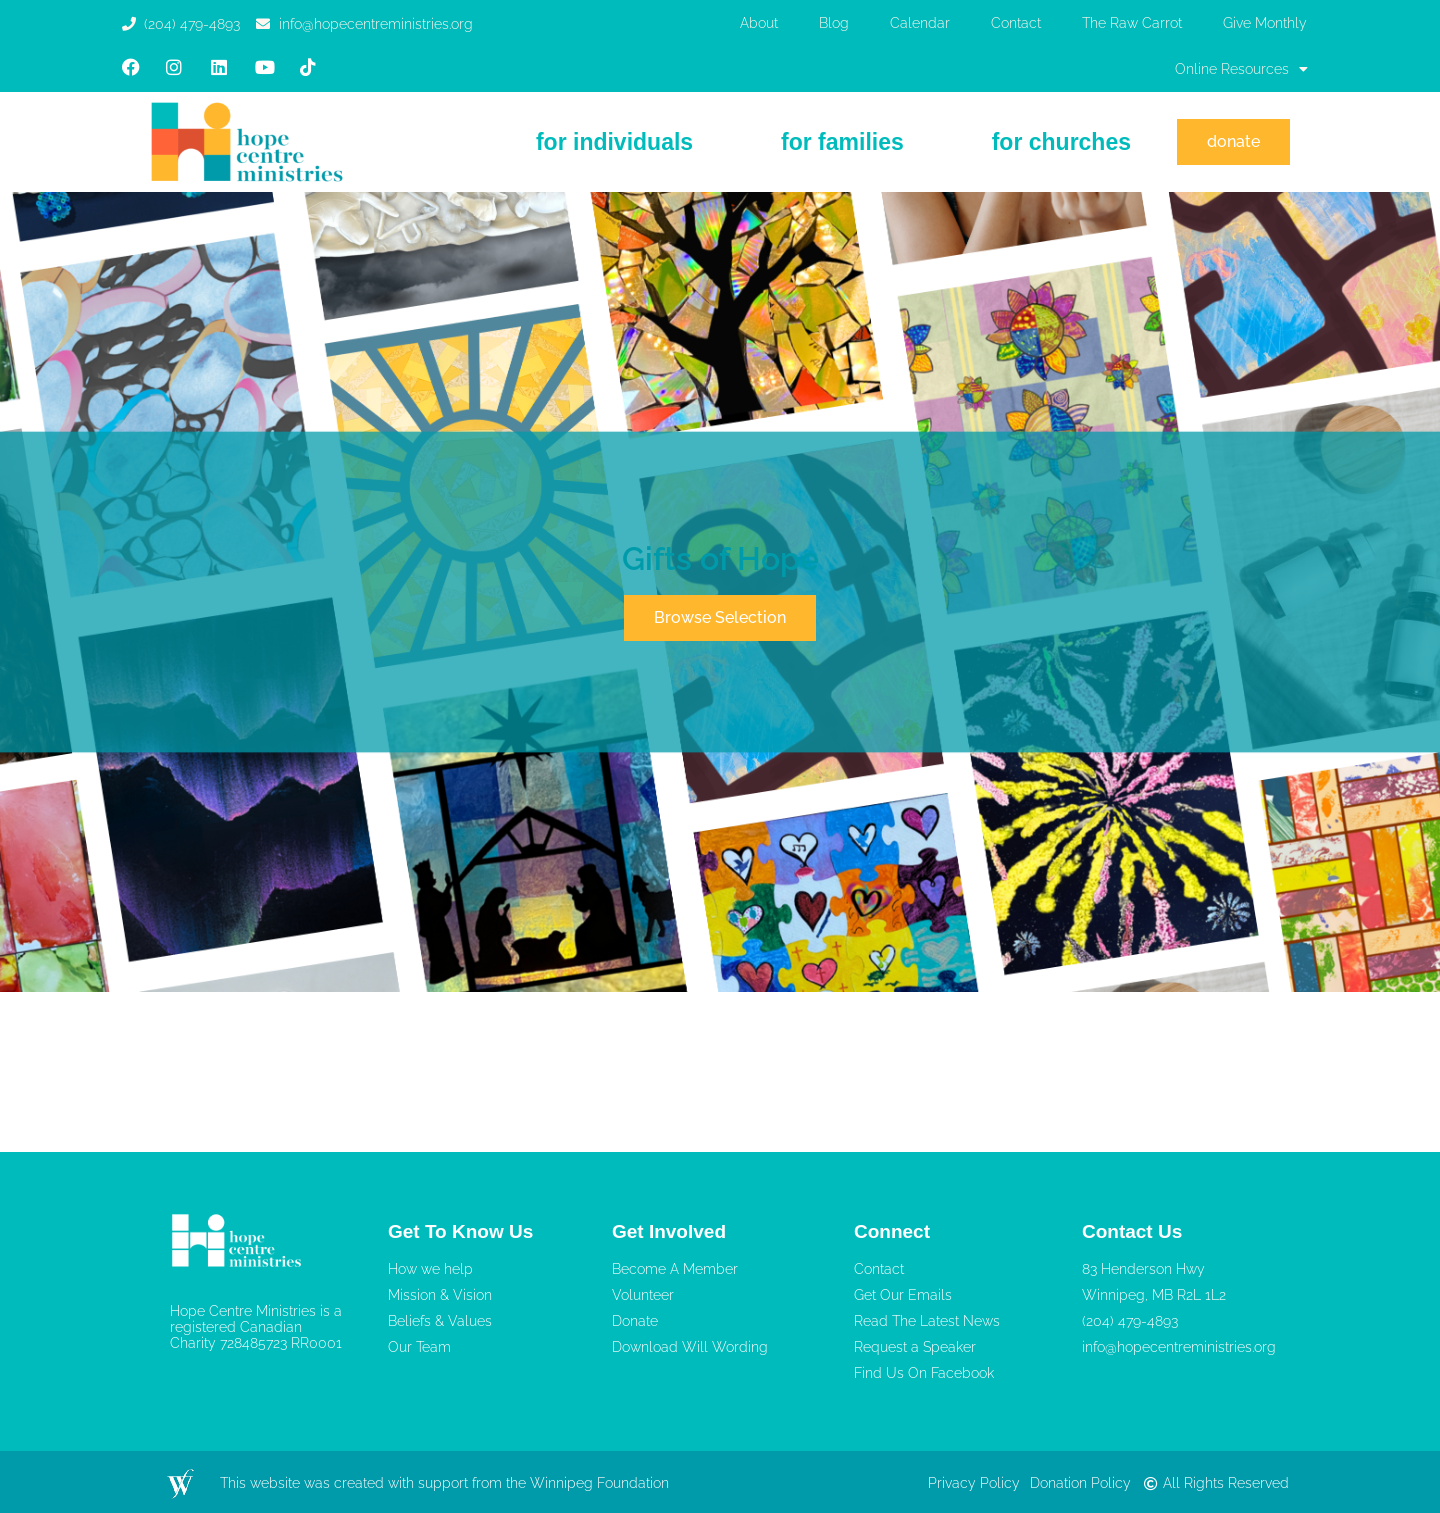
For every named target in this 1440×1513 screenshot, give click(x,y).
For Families (842, 142)
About (759, 23)
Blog (834, 23)
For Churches (1061, 142)
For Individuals (614, 142)
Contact (1016, 23)
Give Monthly (1265, 23)
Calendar (920, 23)
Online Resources (1241, 69)
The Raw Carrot (1132, 23)
